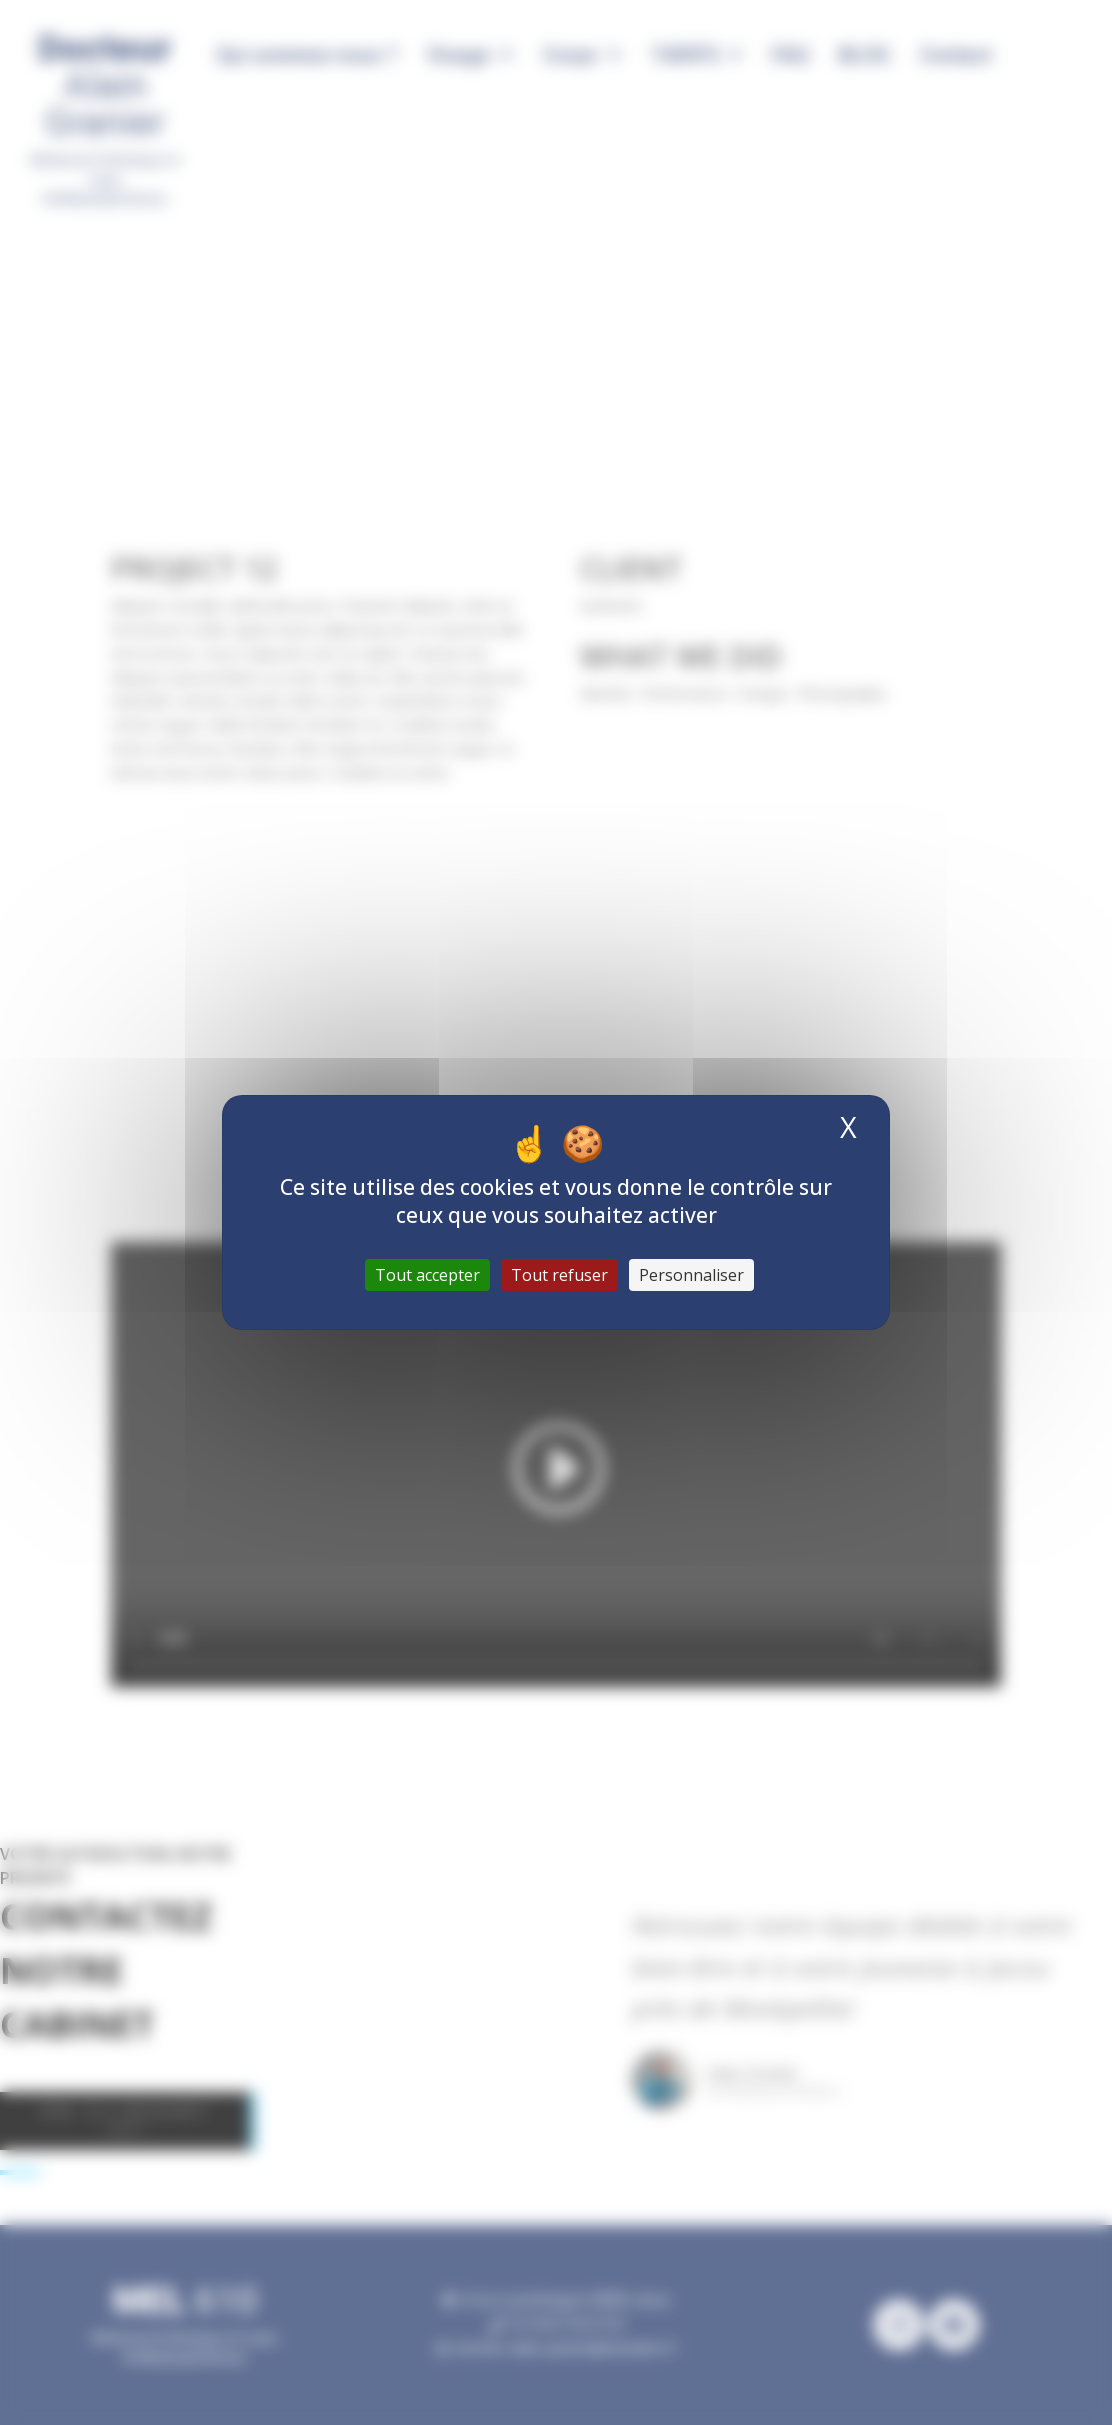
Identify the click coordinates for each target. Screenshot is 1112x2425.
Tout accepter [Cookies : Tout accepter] (427, 1275)
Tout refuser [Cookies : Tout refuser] (559, 1275)
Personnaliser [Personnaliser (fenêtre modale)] (691, 1275)
